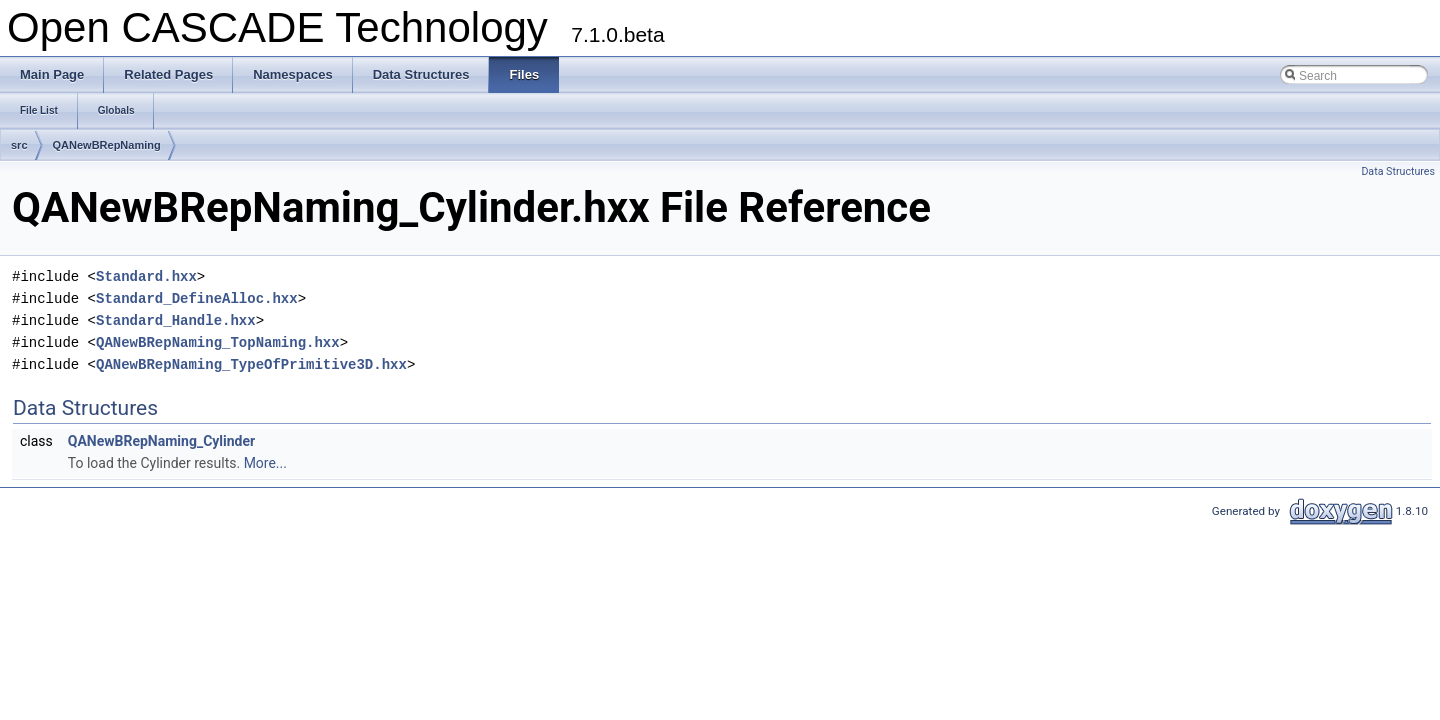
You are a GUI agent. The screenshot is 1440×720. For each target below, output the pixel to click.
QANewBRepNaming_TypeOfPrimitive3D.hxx (251, 364)
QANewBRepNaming (107, 145)
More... (265, 463)
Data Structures (1398, 171)
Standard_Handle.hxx (176, 320)
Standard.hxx (146, 276)
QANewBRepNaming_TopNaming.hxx (218, 342)
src (19, 145)
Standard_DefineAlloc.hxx (197, 298)
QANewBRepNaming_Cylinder (161, 441)
